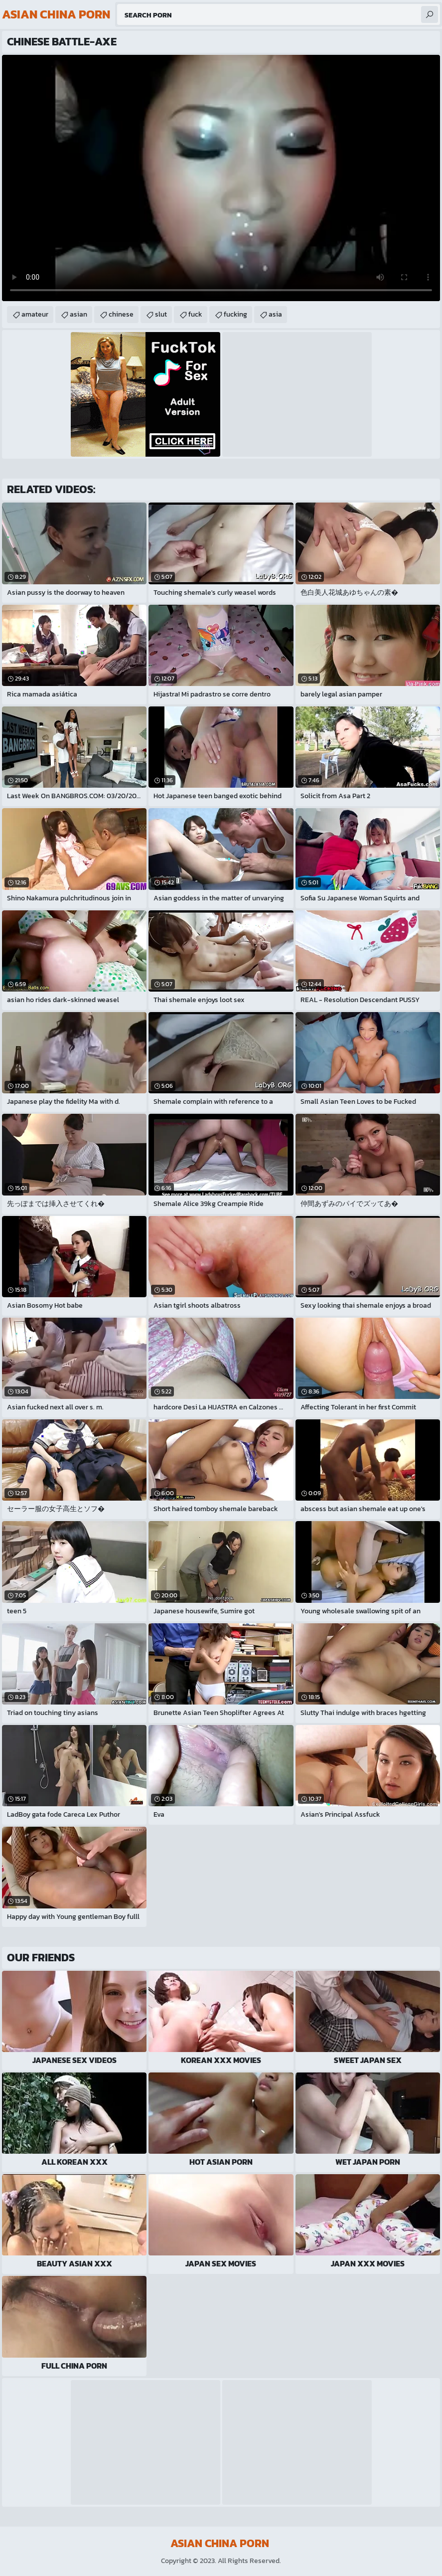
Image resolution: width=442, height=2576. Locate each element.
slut (161, 314)
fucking (235, 314)
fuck (195, 314)
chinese (121, 314)
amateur (34, 314)
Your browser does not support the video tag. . (221, 178)
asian (78, 314)
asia (275, 314)
